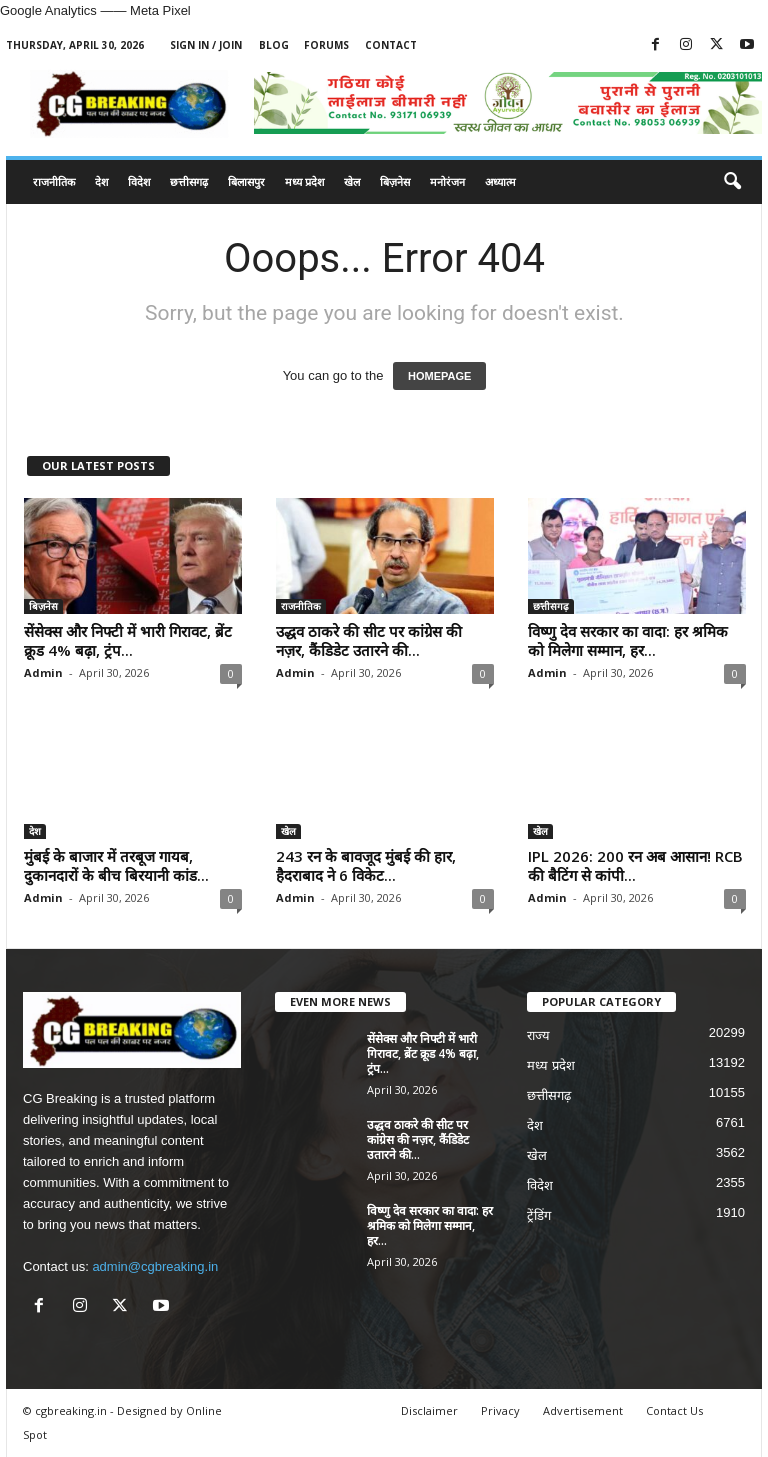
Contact (391, 45)
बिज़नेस (395, 181)
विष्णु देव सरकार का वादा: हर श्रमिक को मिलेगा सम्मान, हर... (628, 640)
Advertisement (583, 1410)
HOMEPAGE (439, 376)
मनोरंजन (447, 181)
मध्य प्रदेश (304, 181)
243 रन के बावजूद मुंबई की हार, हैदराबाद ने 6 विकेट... (366, 865)
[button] (732, 182)
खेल (352, 181)
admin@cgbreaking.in (155, 1266)
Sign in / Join (206, 45)
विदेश (139, 181)
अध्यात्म (500, 181)
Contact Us (674, 1410)
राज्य (538, 1035)
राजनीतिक (54, 181)
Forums (326, 45)
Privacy (500, 1410)
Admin (43, 672)
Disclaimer (429, 1410)
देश (101, 181)
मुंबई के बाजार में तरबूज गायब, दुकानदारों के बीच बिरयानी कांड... (116, 865)
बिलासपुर (246, 181)
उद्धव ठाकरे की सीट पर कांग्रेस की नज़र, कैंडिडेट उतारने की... (369, 640)
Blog (274, 45)
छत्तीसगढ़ (189, 181)
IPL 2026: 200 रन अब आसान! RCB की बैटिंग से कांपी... (635, 865)
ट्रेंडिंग (539, 1215)
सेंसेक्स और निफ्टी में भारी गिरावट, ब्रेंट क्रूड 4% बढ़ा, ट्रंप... (128, 640)
